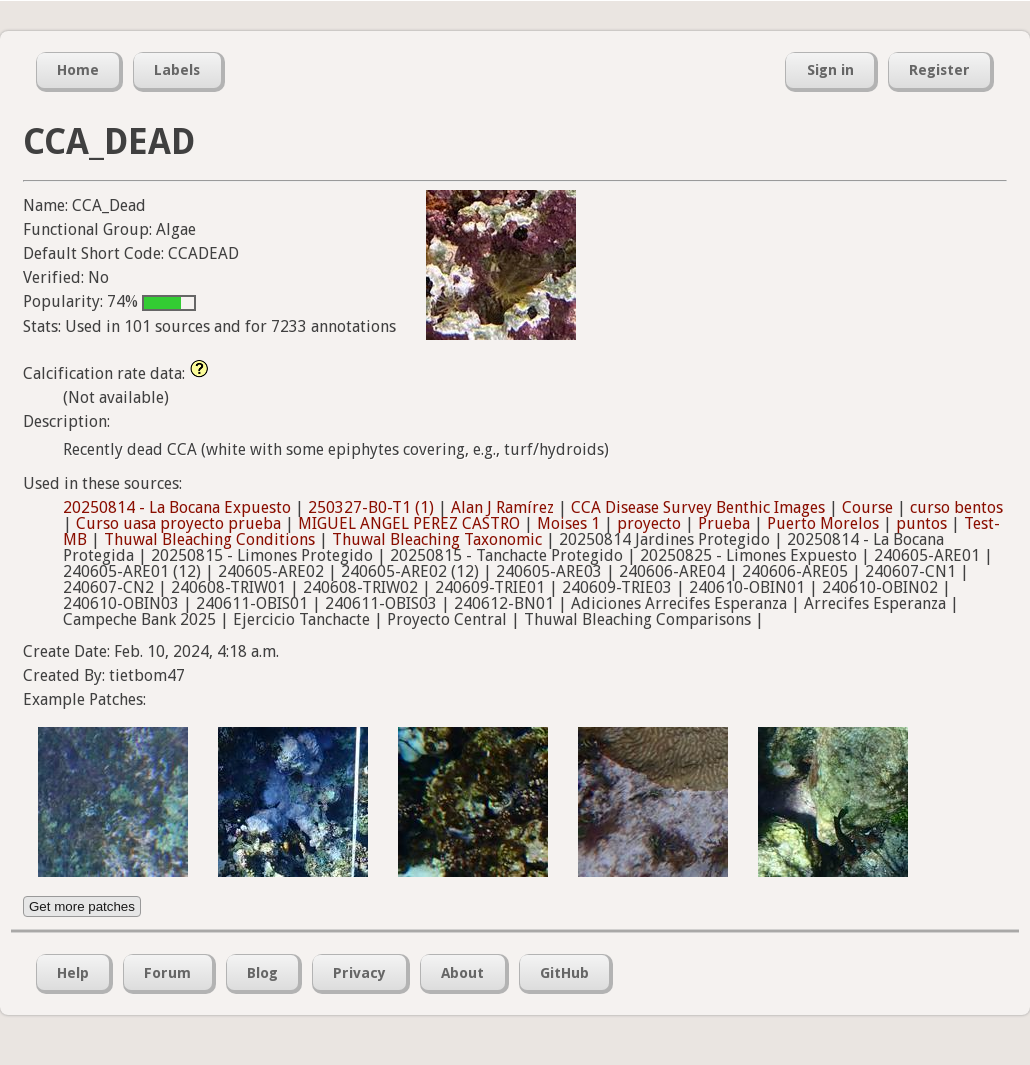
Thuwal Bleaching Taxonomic (437, 539)
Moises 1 (568, 523)
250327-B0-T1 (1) (371, 507)
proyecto (649, 523)
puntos (921, 523)
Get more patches (82, 906)
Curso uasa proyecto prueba (178, 523)
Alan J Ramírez (502, 507)
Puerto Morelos (823, 523)
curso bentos (956, 507)
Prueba (724, 523)
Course (867, 507)
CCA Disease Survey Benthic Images (698, 507)
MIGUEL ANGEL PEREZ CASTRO (409, 523)
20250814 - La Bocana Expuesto (177, 507)
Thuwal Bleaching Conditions (209, 539)
